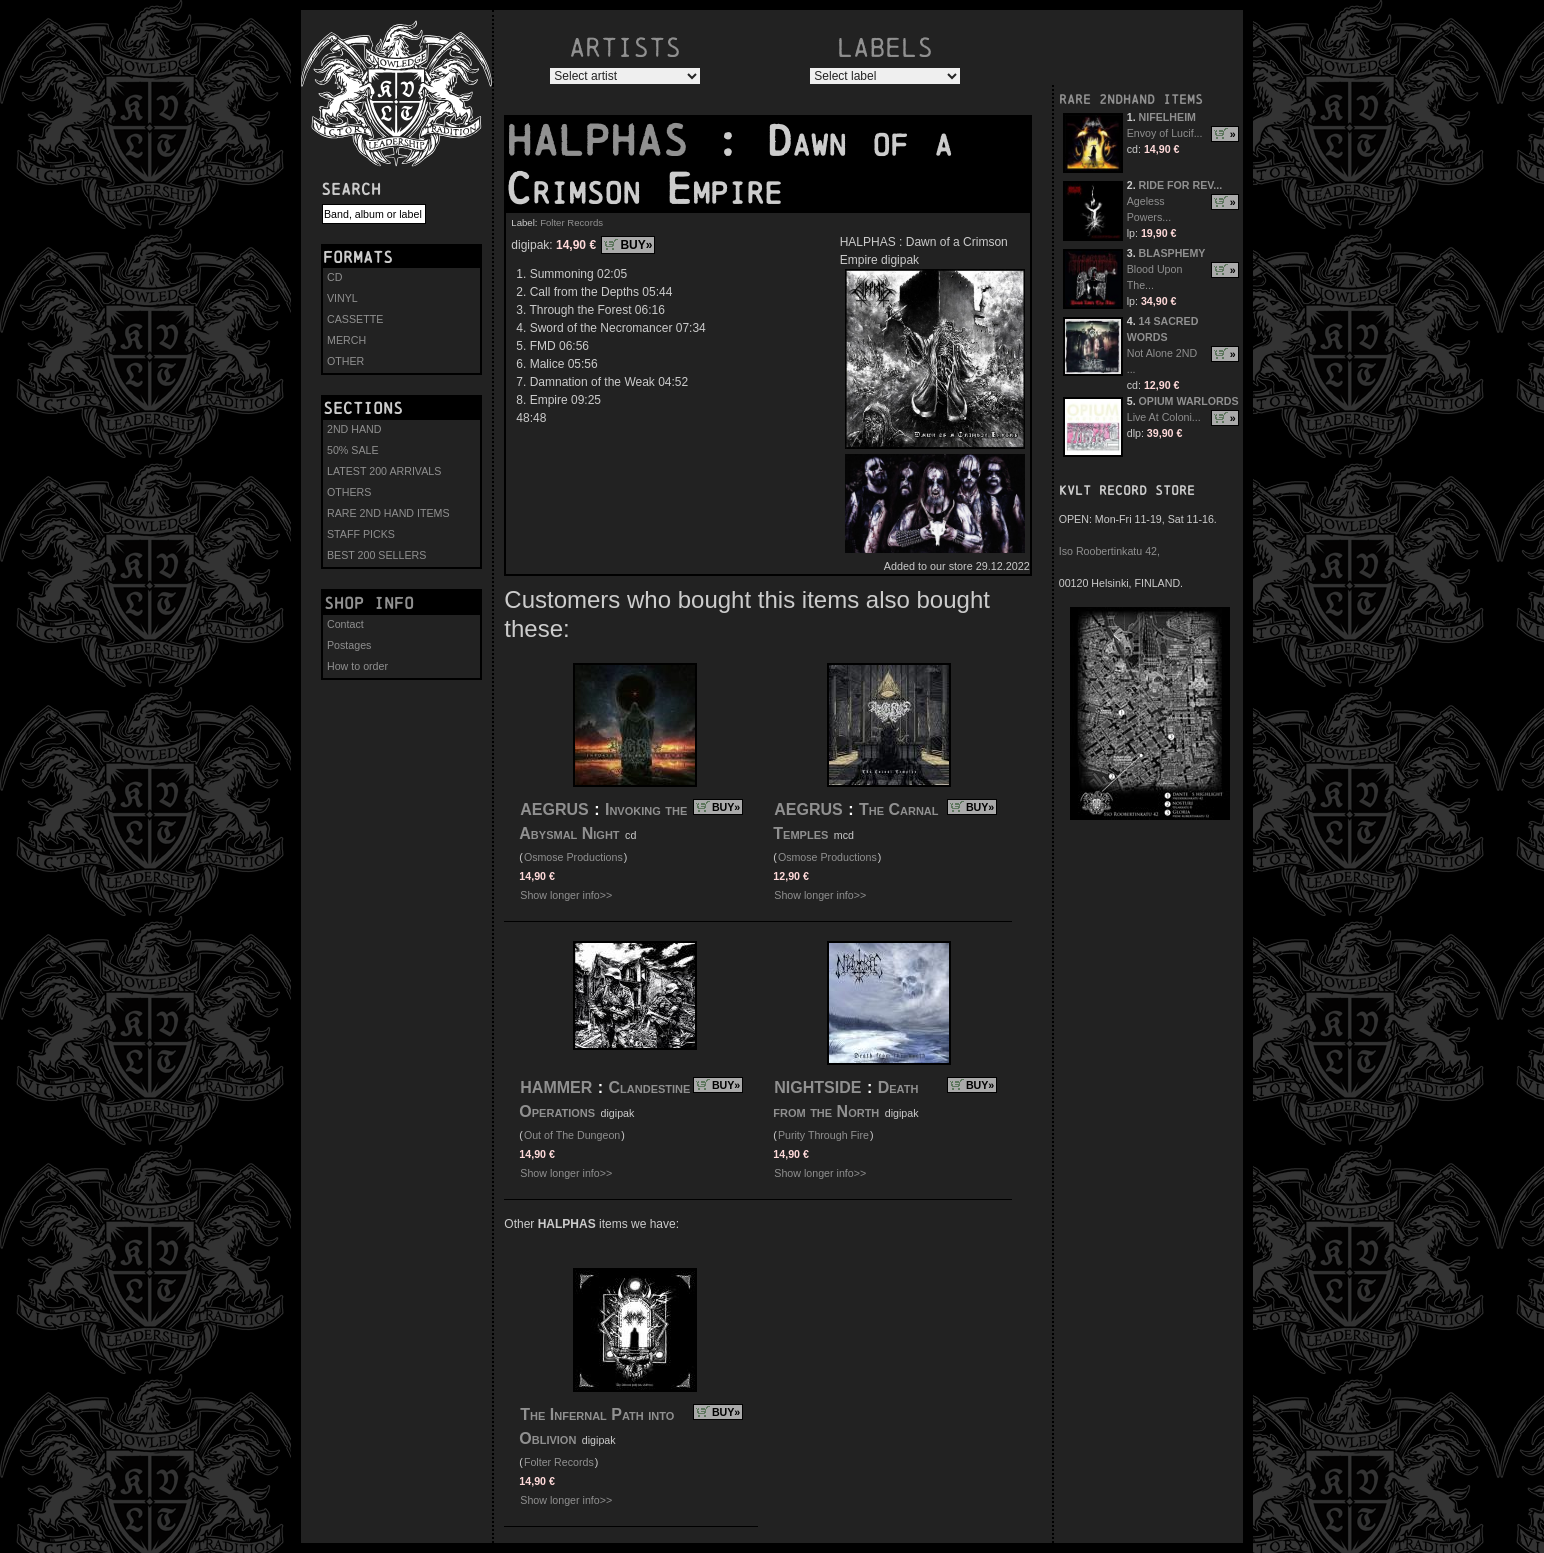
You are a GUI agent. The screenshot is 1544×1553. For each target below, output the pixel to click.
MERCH (346, 340)
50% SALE (353, 450)
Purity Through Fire (823, 1135)
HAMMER (556, 1087)
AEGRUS (554, 809)
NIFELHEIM (1167, 117)
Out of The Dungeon (572, 1135)
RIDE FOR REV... (1181, 185)
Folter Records (571, 222)
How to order (357, 666)
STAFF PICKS (361, 534)
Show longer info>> (566, 895)
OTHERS (349, 492)
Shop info (369, 603)
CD (334, 277)
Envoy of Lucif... (1165, 133)
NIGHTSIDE (817, 1087)
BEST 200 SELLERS (376, 555)
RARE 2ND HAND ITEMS (388, 513)
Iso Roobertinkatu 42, (1109, 551)
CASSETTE (355, 319)
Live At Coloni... (1164, 417)
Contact (345, 624)
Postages (349, 645)
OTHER (345, 361)
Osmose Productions (573, 857)
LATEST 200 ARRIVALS (384, 471)
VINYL (342, 298)
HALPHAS (610, 141)
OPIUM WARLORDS (1189, 401)
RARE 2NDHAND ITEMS (1131, 99)
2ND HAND (354, 429)
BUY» (636, 245)
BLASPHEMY (1172, 253)
